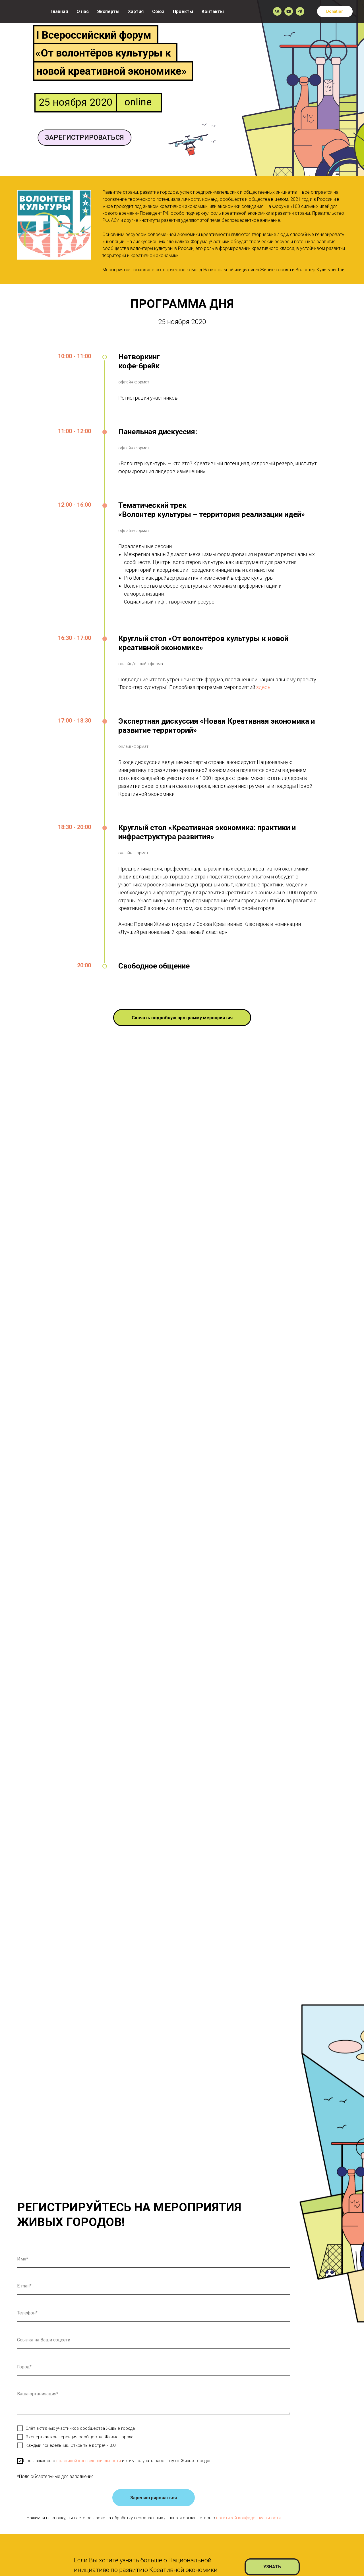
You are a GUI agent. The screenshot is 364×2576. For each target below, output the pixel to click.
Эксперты (108, 11)
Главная (59, 11)
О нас (82, 11)
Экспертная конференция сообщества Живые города (75, 2437)
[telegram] (300, 11)
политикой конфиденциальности (88, 2460)
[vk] (277, 11)
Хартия (136, 11)
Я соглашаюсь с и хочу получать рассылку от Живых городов (114, 2461)
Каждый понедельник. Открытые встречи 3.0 (66, 2445)
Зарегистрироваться (153, 2497)
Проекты (183, 11)
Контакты (213, 11)
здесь (263, 687)
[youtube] (288, 11)
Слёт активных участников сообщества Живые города (76, 2428)
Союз (158, 11)
